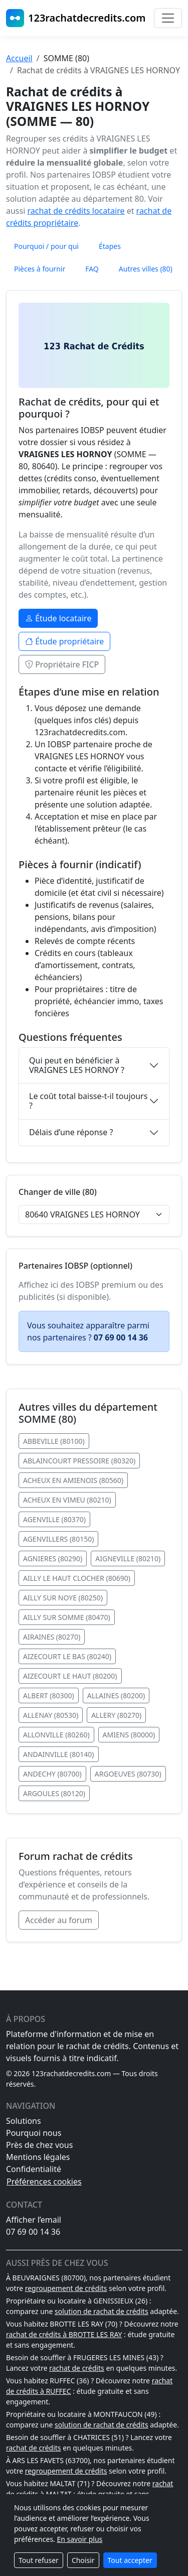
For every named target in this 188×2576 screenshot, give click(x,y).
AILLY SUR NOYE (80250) (63, 1597)
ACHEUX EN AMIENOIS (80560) (73, 1480)
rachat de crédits (76, 2368)
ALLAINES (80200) (116, 1695)
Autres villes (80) (145, 269)
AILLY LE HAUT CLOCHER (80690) (76, 1578)
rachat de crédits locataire (75, 210)
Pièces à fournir (39, 269)
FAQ (92, 269)
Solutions (23, 2120)
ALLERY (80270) (116, 1715)
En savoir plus (79, 2539)
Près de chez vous (39, 2144)
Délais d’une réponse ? (71, 1132)
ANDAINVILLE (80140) (58, 1754)
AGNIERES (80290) (52, 1558)
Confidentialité (33, 2169)
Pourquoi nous (33, 2132)
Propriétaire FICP (62, 664)
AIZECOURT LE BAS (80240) (67, 1656)
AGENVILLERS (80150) (58, 1539)
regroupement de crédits (66, 2288)
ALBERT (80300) (48, 1695)
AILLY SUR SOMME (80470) (66, 1617)
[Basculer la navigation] (168, 18)
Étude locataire (58, 618)
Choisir (83, 2560)
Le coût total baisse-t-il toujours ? (88, 1101)
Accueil (19, 58)
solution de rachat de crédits (101, 2311)
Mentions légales (38, 2156)
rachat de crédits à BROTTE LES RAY (64, 2334)
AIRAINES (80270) (51, 1637)
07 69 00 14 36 (33, 2231)
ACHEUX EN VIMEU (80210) (67, 1500)
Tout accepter (130, 2560)
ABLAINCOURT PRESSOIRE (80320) (79, 1460)
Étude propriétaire (64, 641)
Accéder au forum (58, 1920)
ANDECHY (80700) (52, 1774)
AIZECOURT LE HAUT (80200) (70, 1676)
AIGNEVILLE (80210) (127, 1558)
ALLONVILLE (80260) (56, 1734)
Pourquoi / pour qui (46, 246)
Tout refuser (39, 2560)
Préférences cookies (44, 2181)
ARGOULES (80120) (54, 1793)
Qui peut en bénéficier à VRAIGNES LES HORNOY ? (76, 1065)
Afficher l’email (33, 2219)
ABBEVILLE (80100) (54, 1441)
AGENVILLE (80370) (54, 1519)
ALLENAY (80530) (50, 1715)
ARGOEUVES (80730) (128, 1774)
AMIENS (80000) (129, 1734)
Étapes (110, 246)
